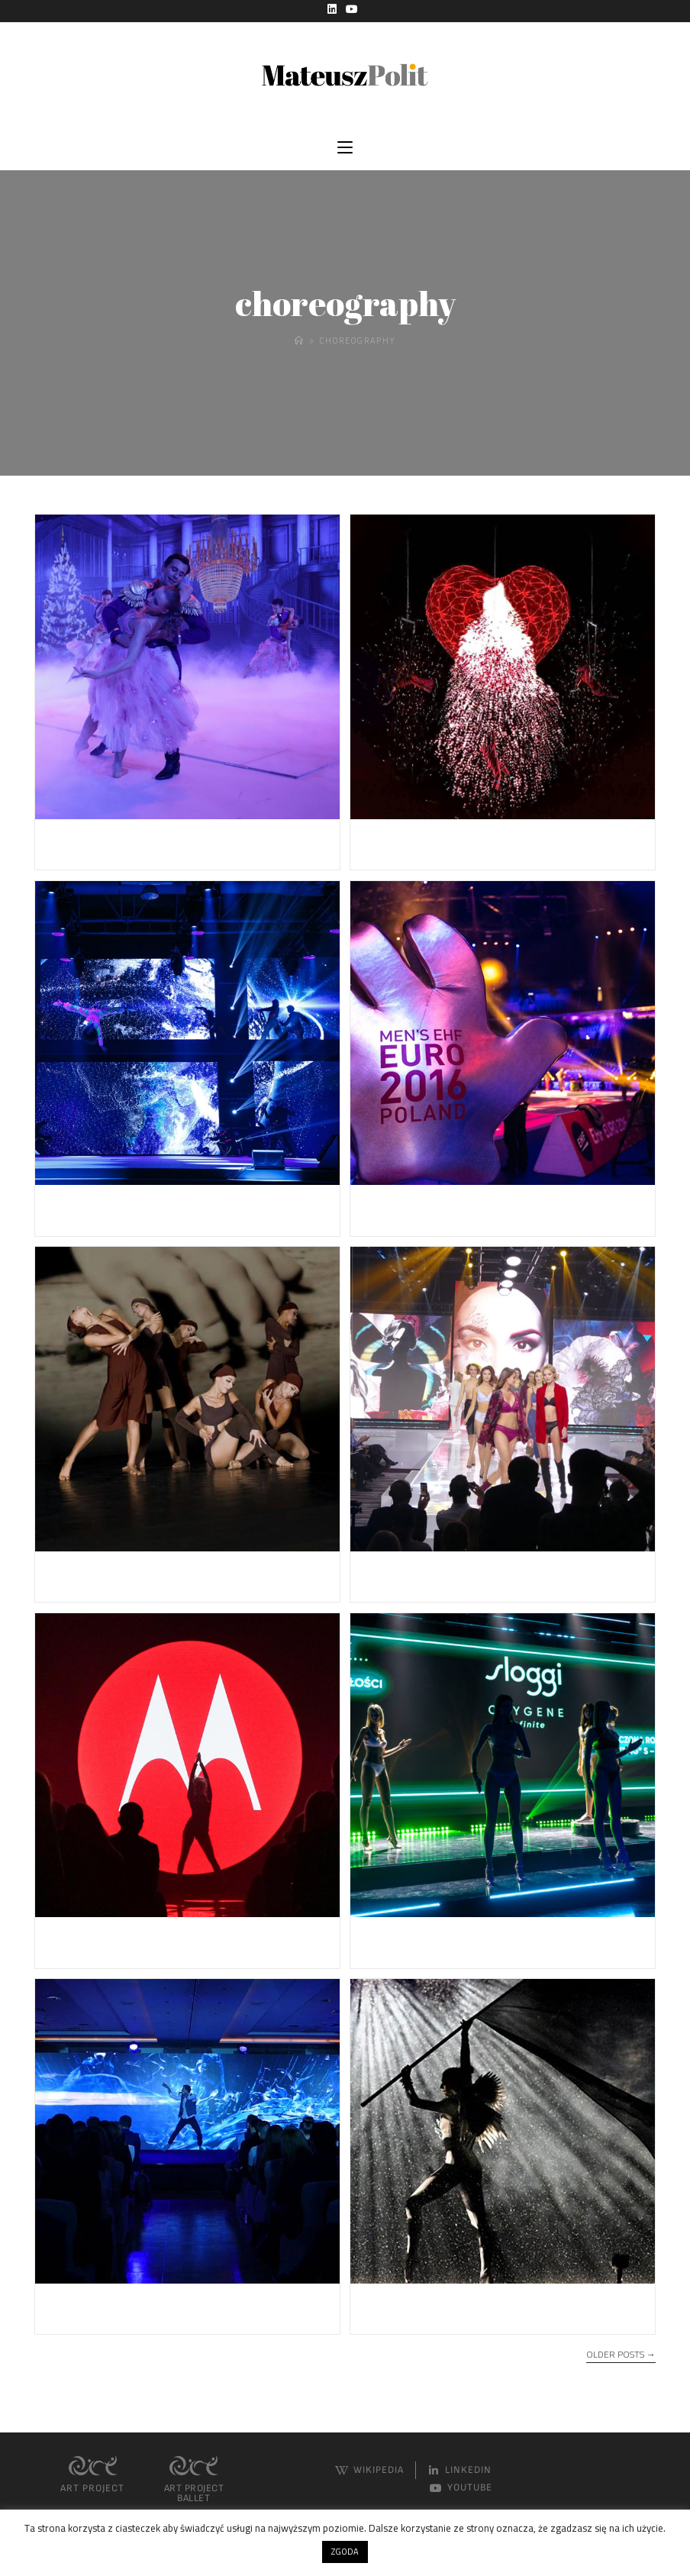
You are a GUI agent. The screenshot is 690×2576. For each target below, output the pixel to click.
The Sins (80, 1574)
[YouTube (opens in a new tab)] (352, 9)
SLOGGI (391, 1939)
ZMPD (70, 1207)
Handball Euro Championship (480, 1207)
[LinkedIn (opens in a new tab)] (334, 9)
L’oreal (72, 2306)
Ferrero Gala (96, 842)
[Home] (298, 342)
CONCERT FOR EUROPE (457, 842)
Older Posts (621, 2358)
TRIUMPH (400, 1574)
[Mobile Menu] (345, 150)
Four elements (419, 2306)
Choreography (358, 342)
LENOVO (80, 1939)
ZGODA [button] (345, 2551)
